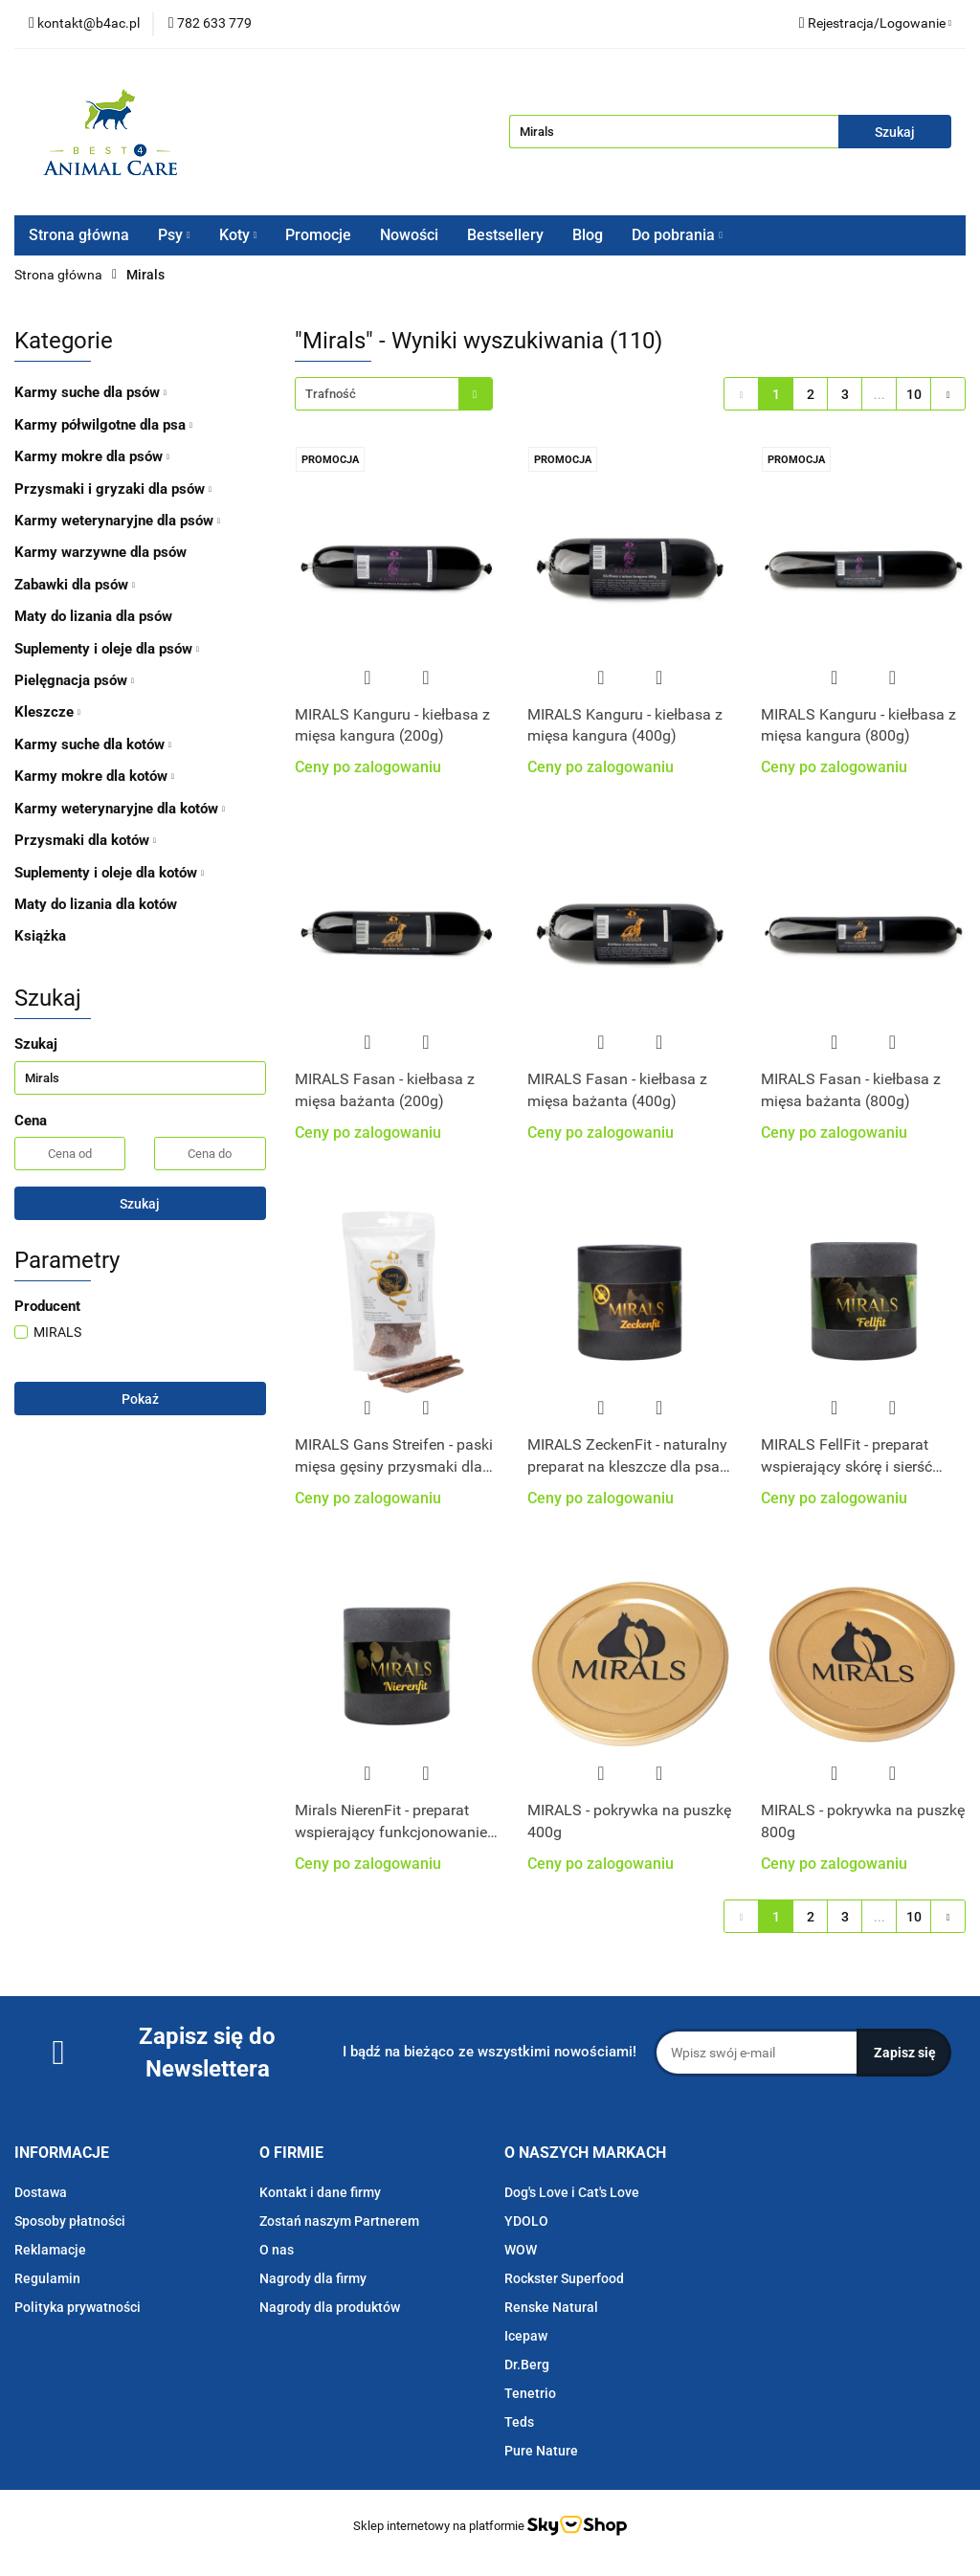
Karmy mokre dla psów (91, 456)
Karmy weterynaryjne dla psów (117, 520)
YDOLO (526, 2221)
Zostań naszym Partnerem (339, 2221)
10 (914, 394)
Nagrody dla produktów (329, 2307)
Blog (587, 235)
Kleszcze (47, 712)
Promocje (318, 235)
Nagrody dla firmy (313, 2278)
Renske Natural (551, 2307)
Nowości (409, 235)
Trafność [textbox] (330, 394)
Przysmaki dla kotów (85, 840)
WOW (520, 2249)
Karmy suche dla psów (90, 392)
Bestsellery (505, 235)
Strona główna (79, 235)
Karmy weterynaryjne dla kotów (119, 808)
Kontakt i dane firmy (320, 2192)
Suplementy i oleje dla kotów (109, 872)
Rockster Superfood (564, 2278)
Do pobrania (677, 235)
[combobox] (394, 394)
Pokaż (140, 1399)
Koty (238, 235)
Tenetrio (530, 2393)
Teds (519, 2422)
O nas (276, 2249)
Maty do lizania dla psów (93, 616)
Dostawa (40, 2192)
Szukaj (140, 1203)
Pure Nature (541, 2450)
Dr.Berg (526, 2364)
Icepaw (525, 2335)
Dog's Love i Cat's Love (571, 2192)
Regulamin (47, 2278)
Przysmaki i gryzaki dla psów (113, 489)
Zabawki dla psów (74, 584)
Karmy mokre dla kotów (94, 776)
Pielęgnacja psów (74, 680)
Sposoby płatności (69, 2221)
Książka (40, 935)
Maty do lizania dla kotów (95, 904)
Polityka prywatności (77, 2307)
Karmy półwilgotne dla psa (103, 424)
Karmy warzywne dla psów (100, 552)
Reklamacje (50, 2249)
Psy (174, 235)
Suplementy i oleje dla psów (106, 648)
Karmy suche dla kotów (92, 744)
